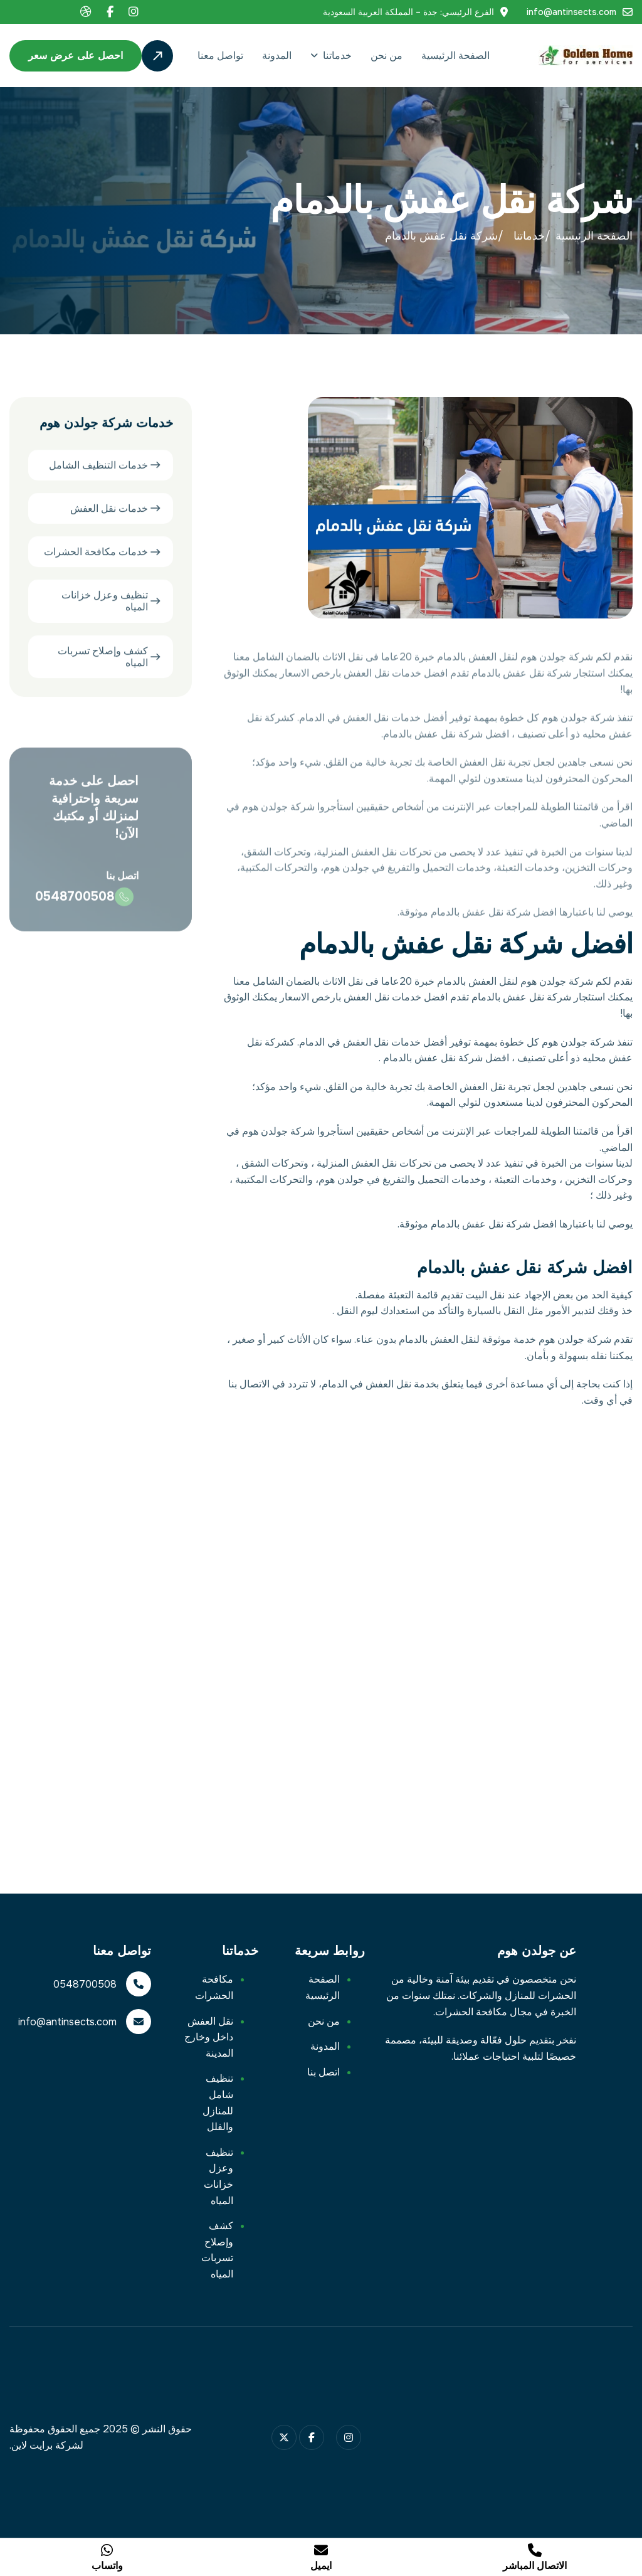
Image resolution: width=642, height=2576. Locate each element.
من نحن (387, 55)
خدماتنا (337, 55)
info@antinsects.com (571, 12)
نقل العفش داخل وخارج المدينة (208, 2037)
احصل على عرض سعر (75, 55)
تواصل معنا (220, 55)
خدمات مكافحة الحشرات (96, 552)
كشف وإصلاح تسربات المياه (103, 658)
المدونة (277, 55)
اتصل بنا (323, 2072)
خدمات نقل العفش (109, 509)
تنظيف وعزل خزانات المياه (104, 602)
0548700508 (75, 907)
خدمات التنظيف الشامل (98, 466)
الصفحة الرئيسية (455, 55)
